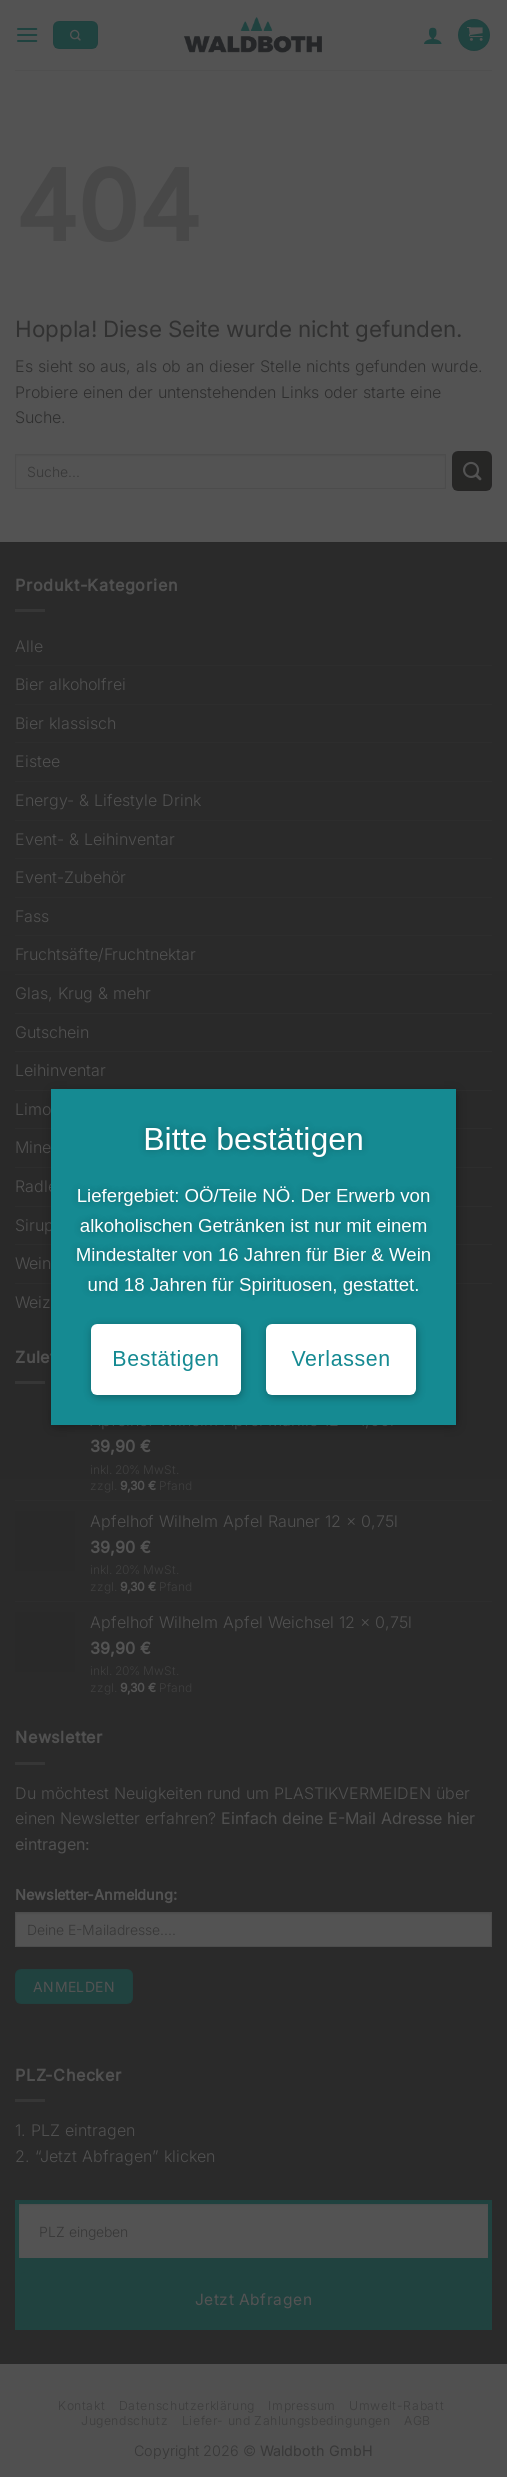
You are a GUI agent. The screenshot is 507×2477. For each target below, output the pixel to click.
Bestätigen (165, 1359)
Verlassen (340, 1359)
